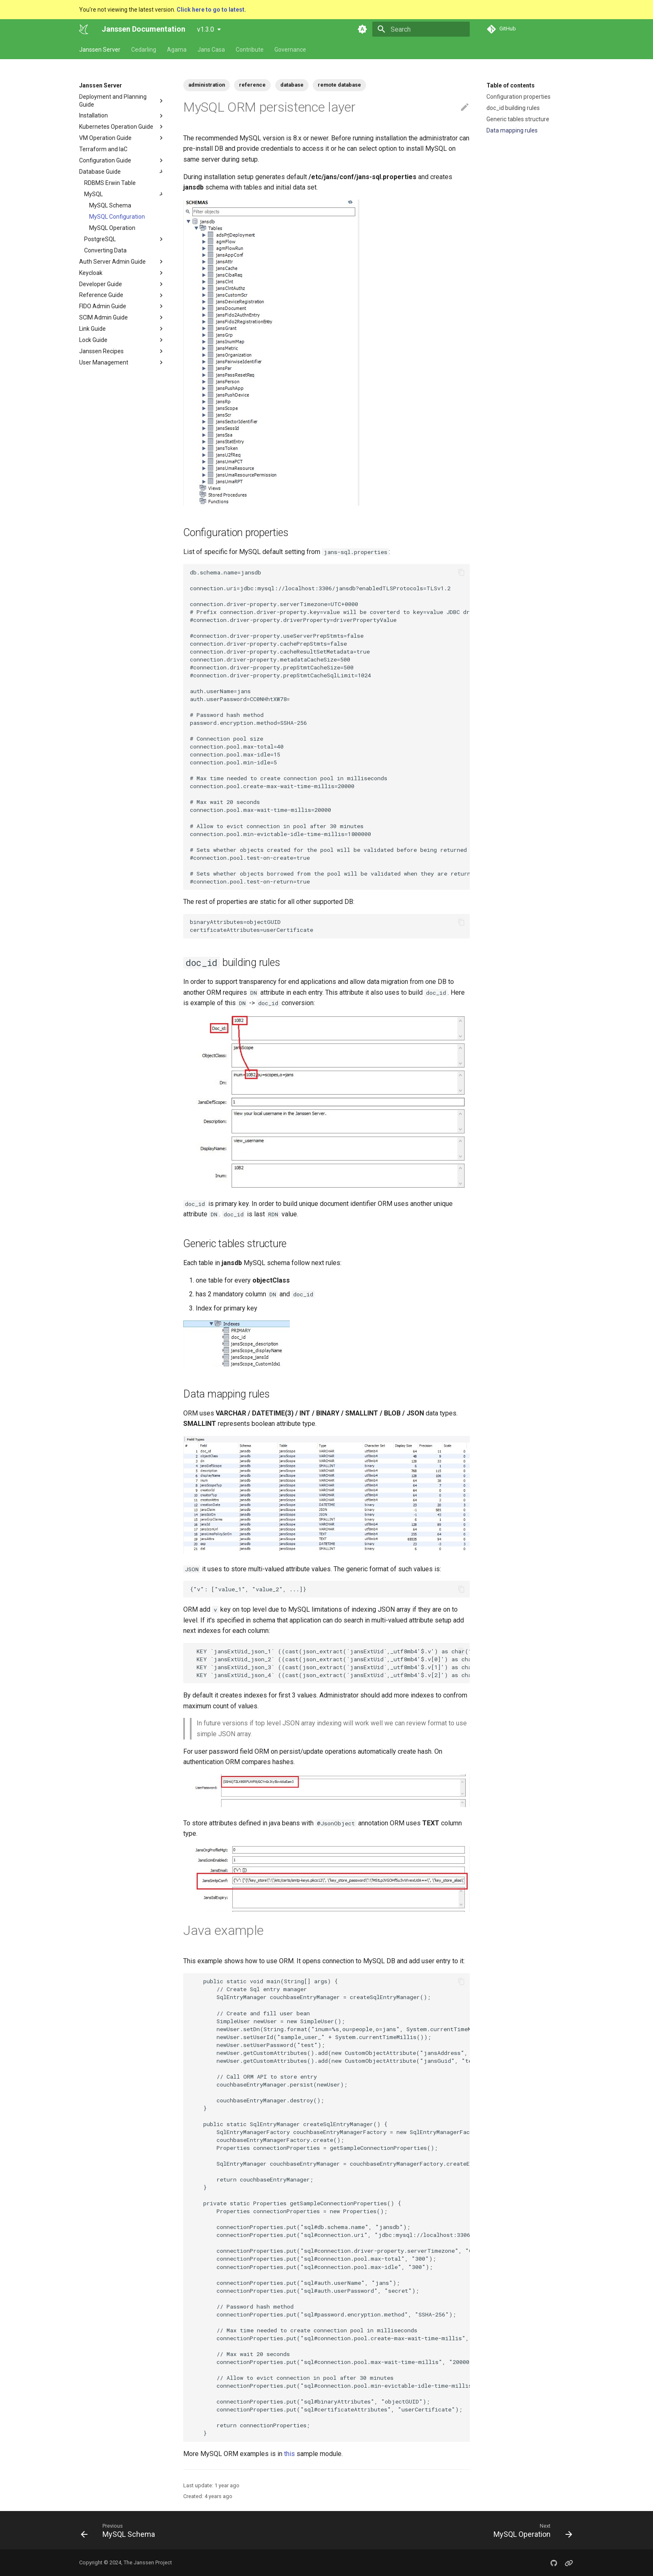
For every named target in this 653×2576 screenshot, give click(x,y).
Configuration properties (518, 96)
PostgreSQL (124, 239)
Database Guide (100, 171)
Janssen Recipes (101, 351)
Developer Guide (100, 284)
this (289, 2454)
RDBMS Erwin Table (110, 183)
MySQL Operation (112, 228)
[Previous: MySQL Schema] (120, 2530)
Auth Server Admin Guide (112, 261)
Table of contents (510, 85)
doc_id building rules (513, 108)
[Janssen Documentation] (84, 29)
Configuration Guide (122, 160)
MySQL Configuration (117, 216)
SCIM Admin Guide (103, 317)
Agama (177, 49)
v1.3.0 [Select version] (205, 29)
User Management (103, 362)
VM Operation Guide (105, 138)
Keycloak (90, 273)
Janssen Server (99, 49)
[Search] (421, 29)
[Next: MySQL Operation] (530, 2530)
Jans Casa (211, 49)
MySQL (124, 194)
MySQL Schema (110, 205)
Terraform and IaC (103, 149)
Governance (290, 49)
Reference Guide (101, 295)
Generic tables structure (517, 119)
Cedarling (143, 49)
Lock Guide (93, 340)
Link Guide (92, 328)
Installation (93, 115)
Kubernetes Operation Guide (116, 126)
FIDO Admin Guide (102, 306)
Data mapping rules (512, 130)
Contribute (250, 49)
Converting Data (105, 250)
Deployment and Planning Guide (113, 100)
